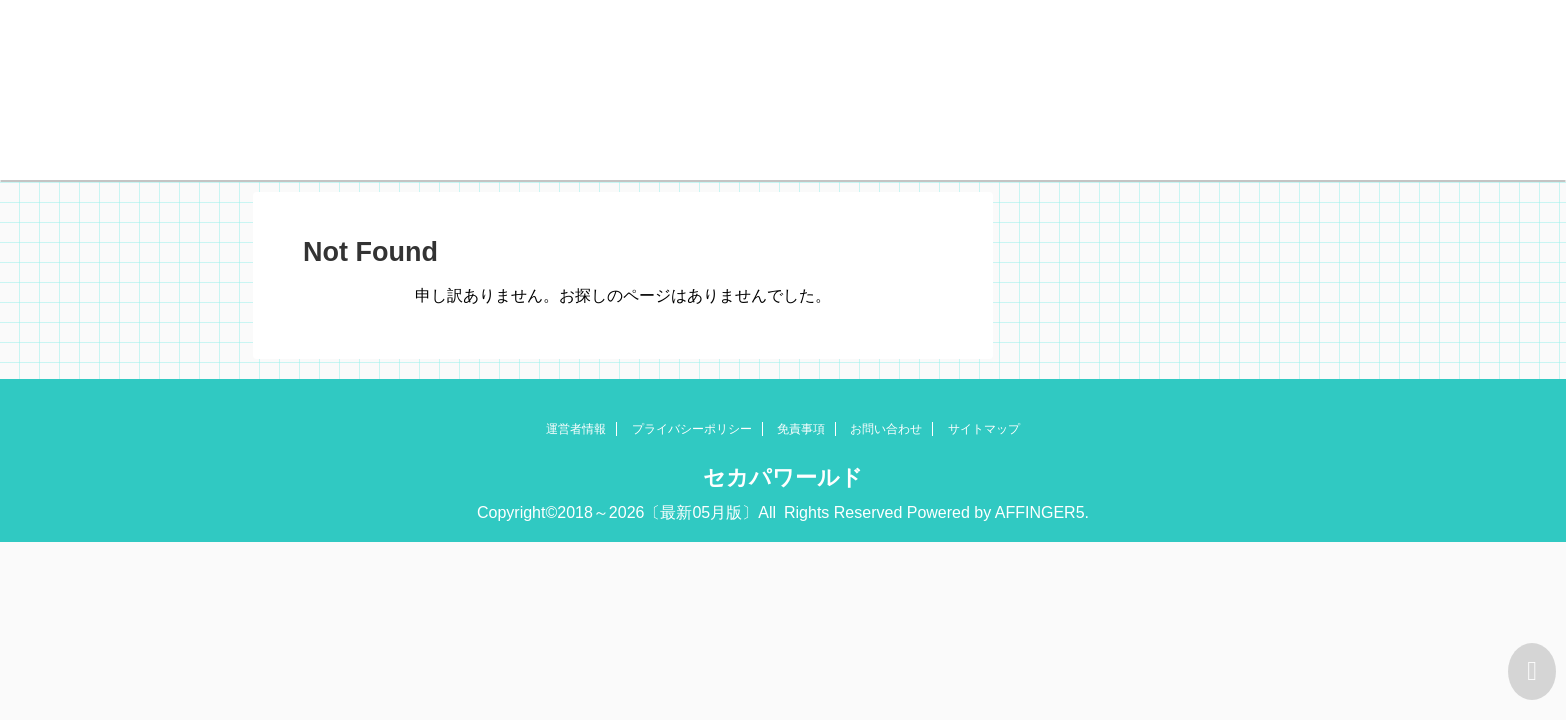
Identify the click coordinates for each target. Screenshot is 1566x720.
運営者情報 (576, 429)
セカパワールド (783, 477)
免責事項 (801, 429)
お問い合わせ (886, 429)
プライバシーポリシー (692, 429)
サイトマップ (984, 429)
